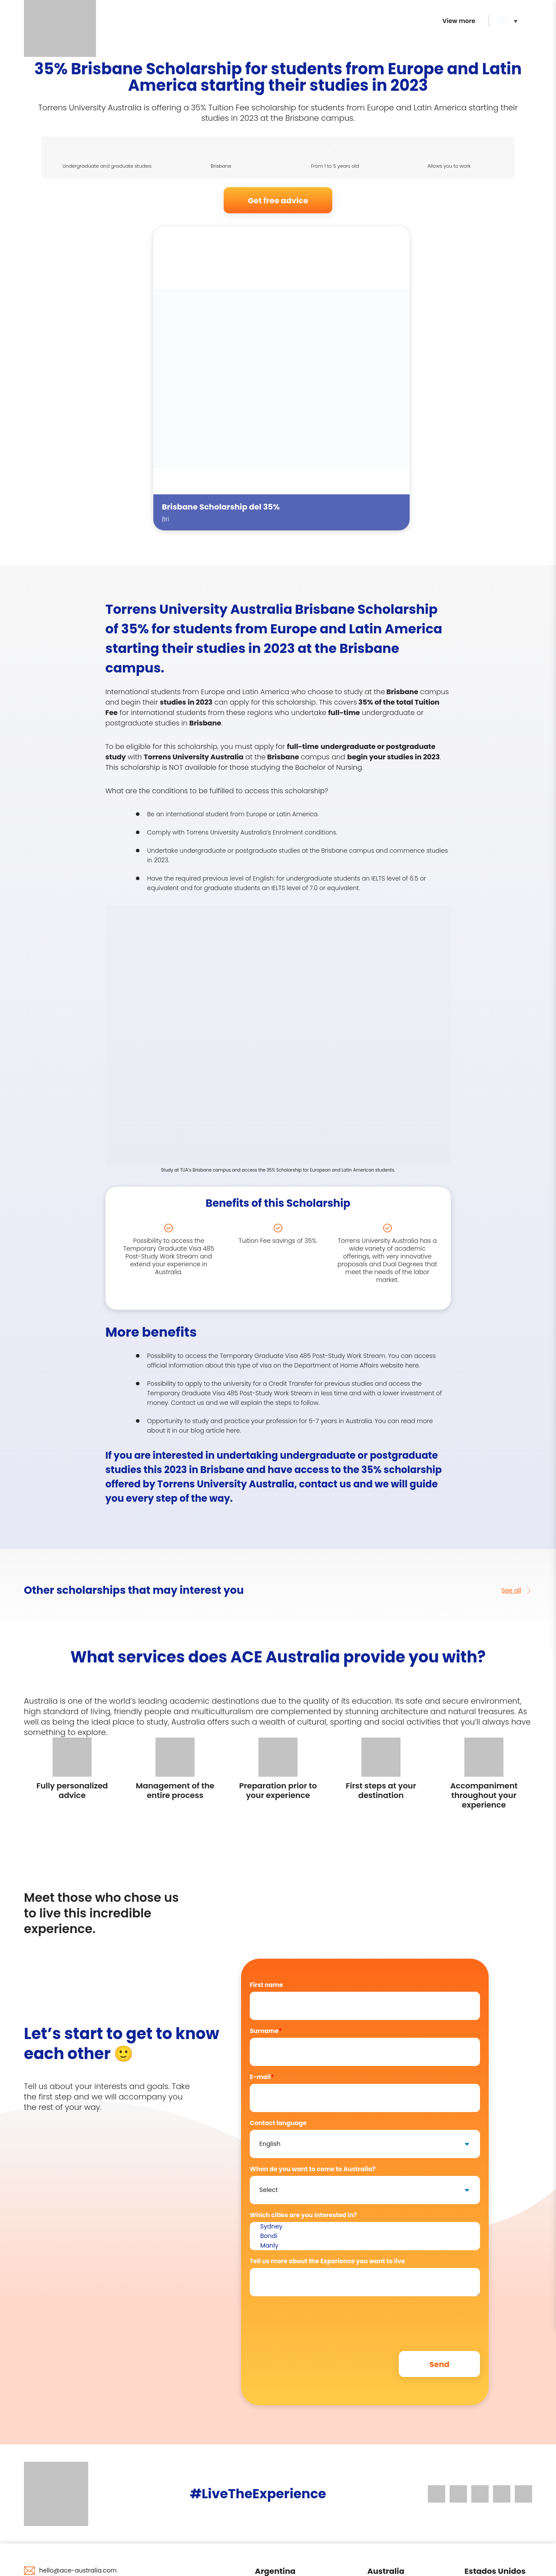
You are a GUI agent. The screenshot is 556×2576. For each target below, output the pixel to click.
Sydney (364, 2227)
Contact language (278, 2123)
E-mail (262, 2077)
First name (266, 1984)
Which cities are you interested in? (303, 2215)
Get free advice (278, 200)
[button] (510, 21)
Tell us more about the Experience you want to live (327, 2261)
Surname (266, 2030)
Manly (364, 2246)
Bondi (364, 2236)
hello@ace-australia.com (78, 2570)
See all (516, 1590)
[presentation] (316, 2320)
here (412, 1365)
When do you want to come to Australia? (312, 2169)
